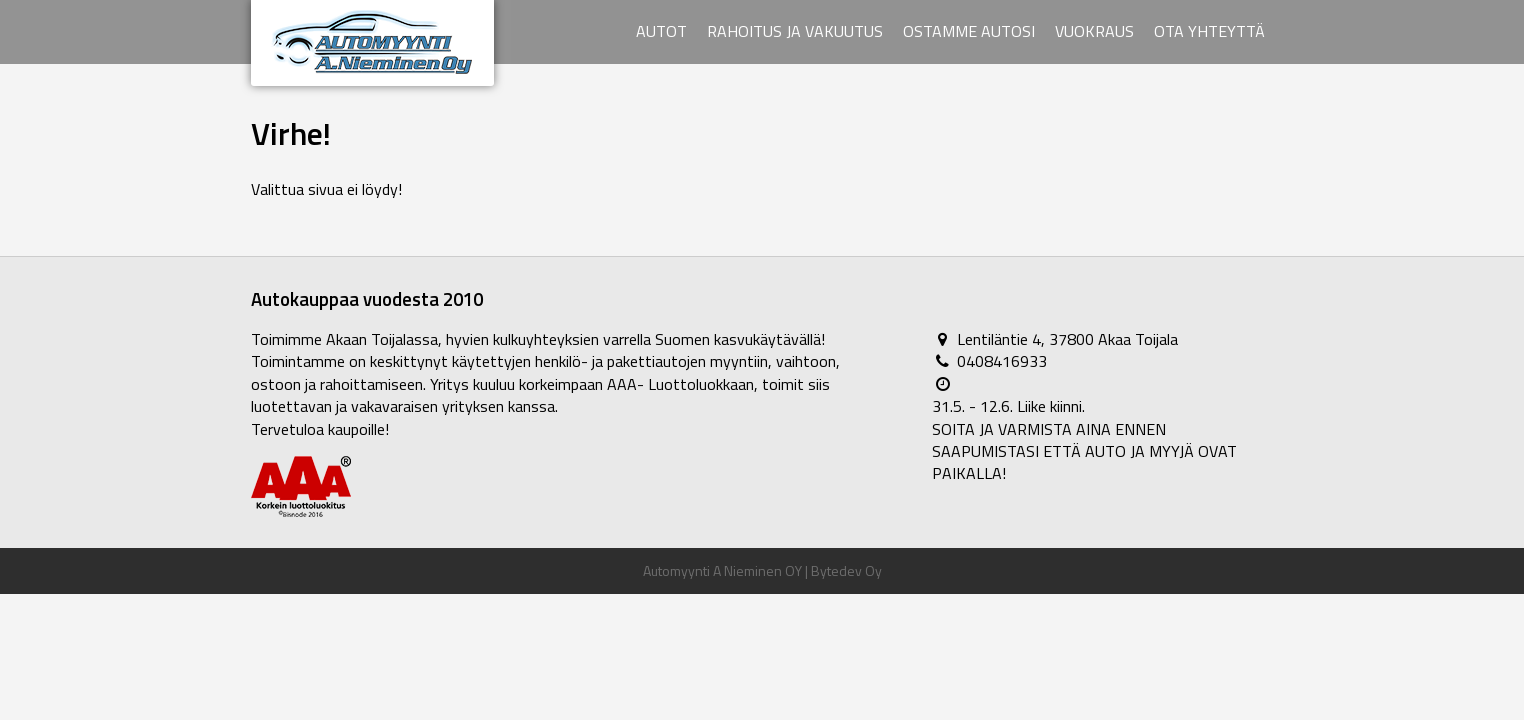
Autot (661, 31)
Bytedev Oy (846, 570)
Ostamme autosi (969, 31)
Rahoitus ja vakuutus (795, 31)
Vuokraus (1094, 31)
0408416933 (1002, 361)
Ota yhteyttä (1209, 31)
